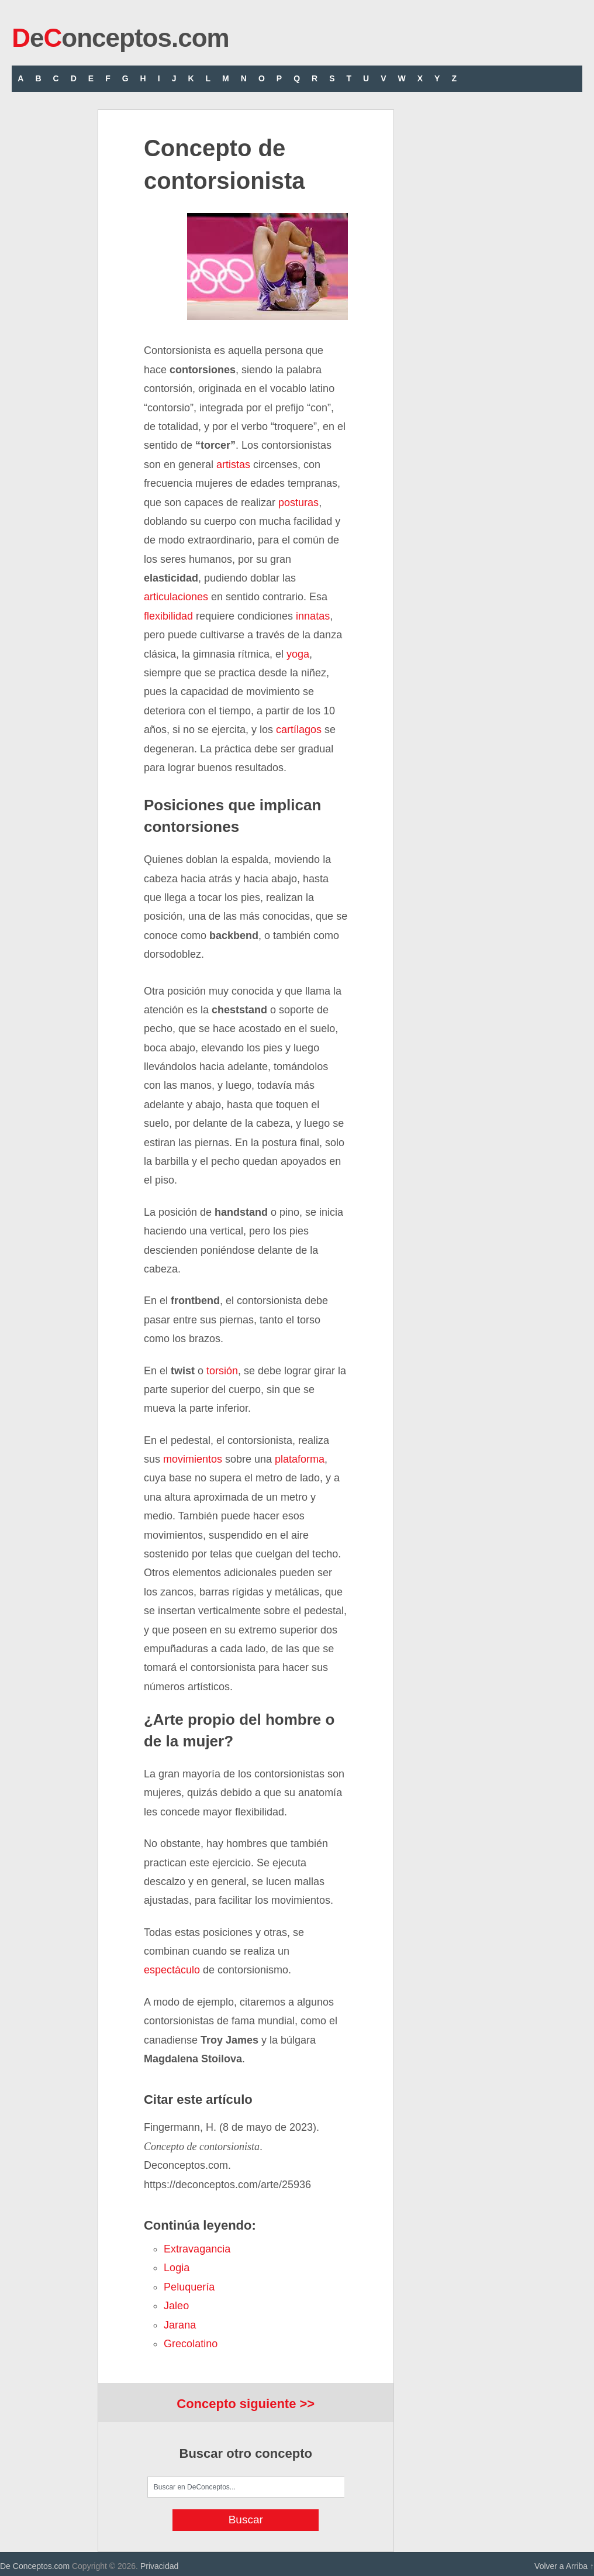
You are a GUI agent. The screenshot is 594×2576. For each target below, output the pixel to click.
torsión (222, 1371)
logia (176, 2268)
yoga (297, 654)
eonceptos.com (120, 37)
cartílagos (299, 729)
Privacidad (159, 2566)
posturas (298, 502)
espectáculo (172, 1970)
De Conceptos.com (35, 2566)
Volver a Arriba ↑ (564, 2566)
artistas (233, 464)
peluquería (189, 2287)
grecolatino (190, 2344)
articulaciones (176, 597)
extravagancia (197, 2249)
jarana (180, 2325)
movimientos (192, 1459)
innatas (313, 616)
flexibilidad (168, 616)
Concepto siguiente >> (246, 2403)
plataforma (299, 1459)
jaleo (176, 2306)
